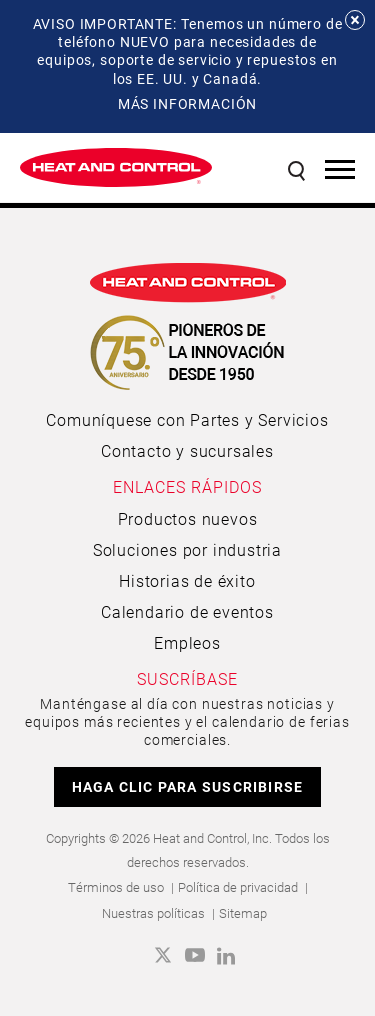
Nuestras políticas (153, 913)
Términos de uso (116, 887)
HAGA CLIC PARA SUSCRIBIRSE (188, 786)
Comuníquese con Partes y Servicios (187, 419)
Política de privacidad (238, 887)
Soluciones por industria (187, 549)
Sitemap (243, 913)
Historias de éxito (187, 580)
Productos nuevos (188, 518)
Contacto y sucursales (187, 450)
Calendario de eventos (187, 611)
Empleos (187, 642)
